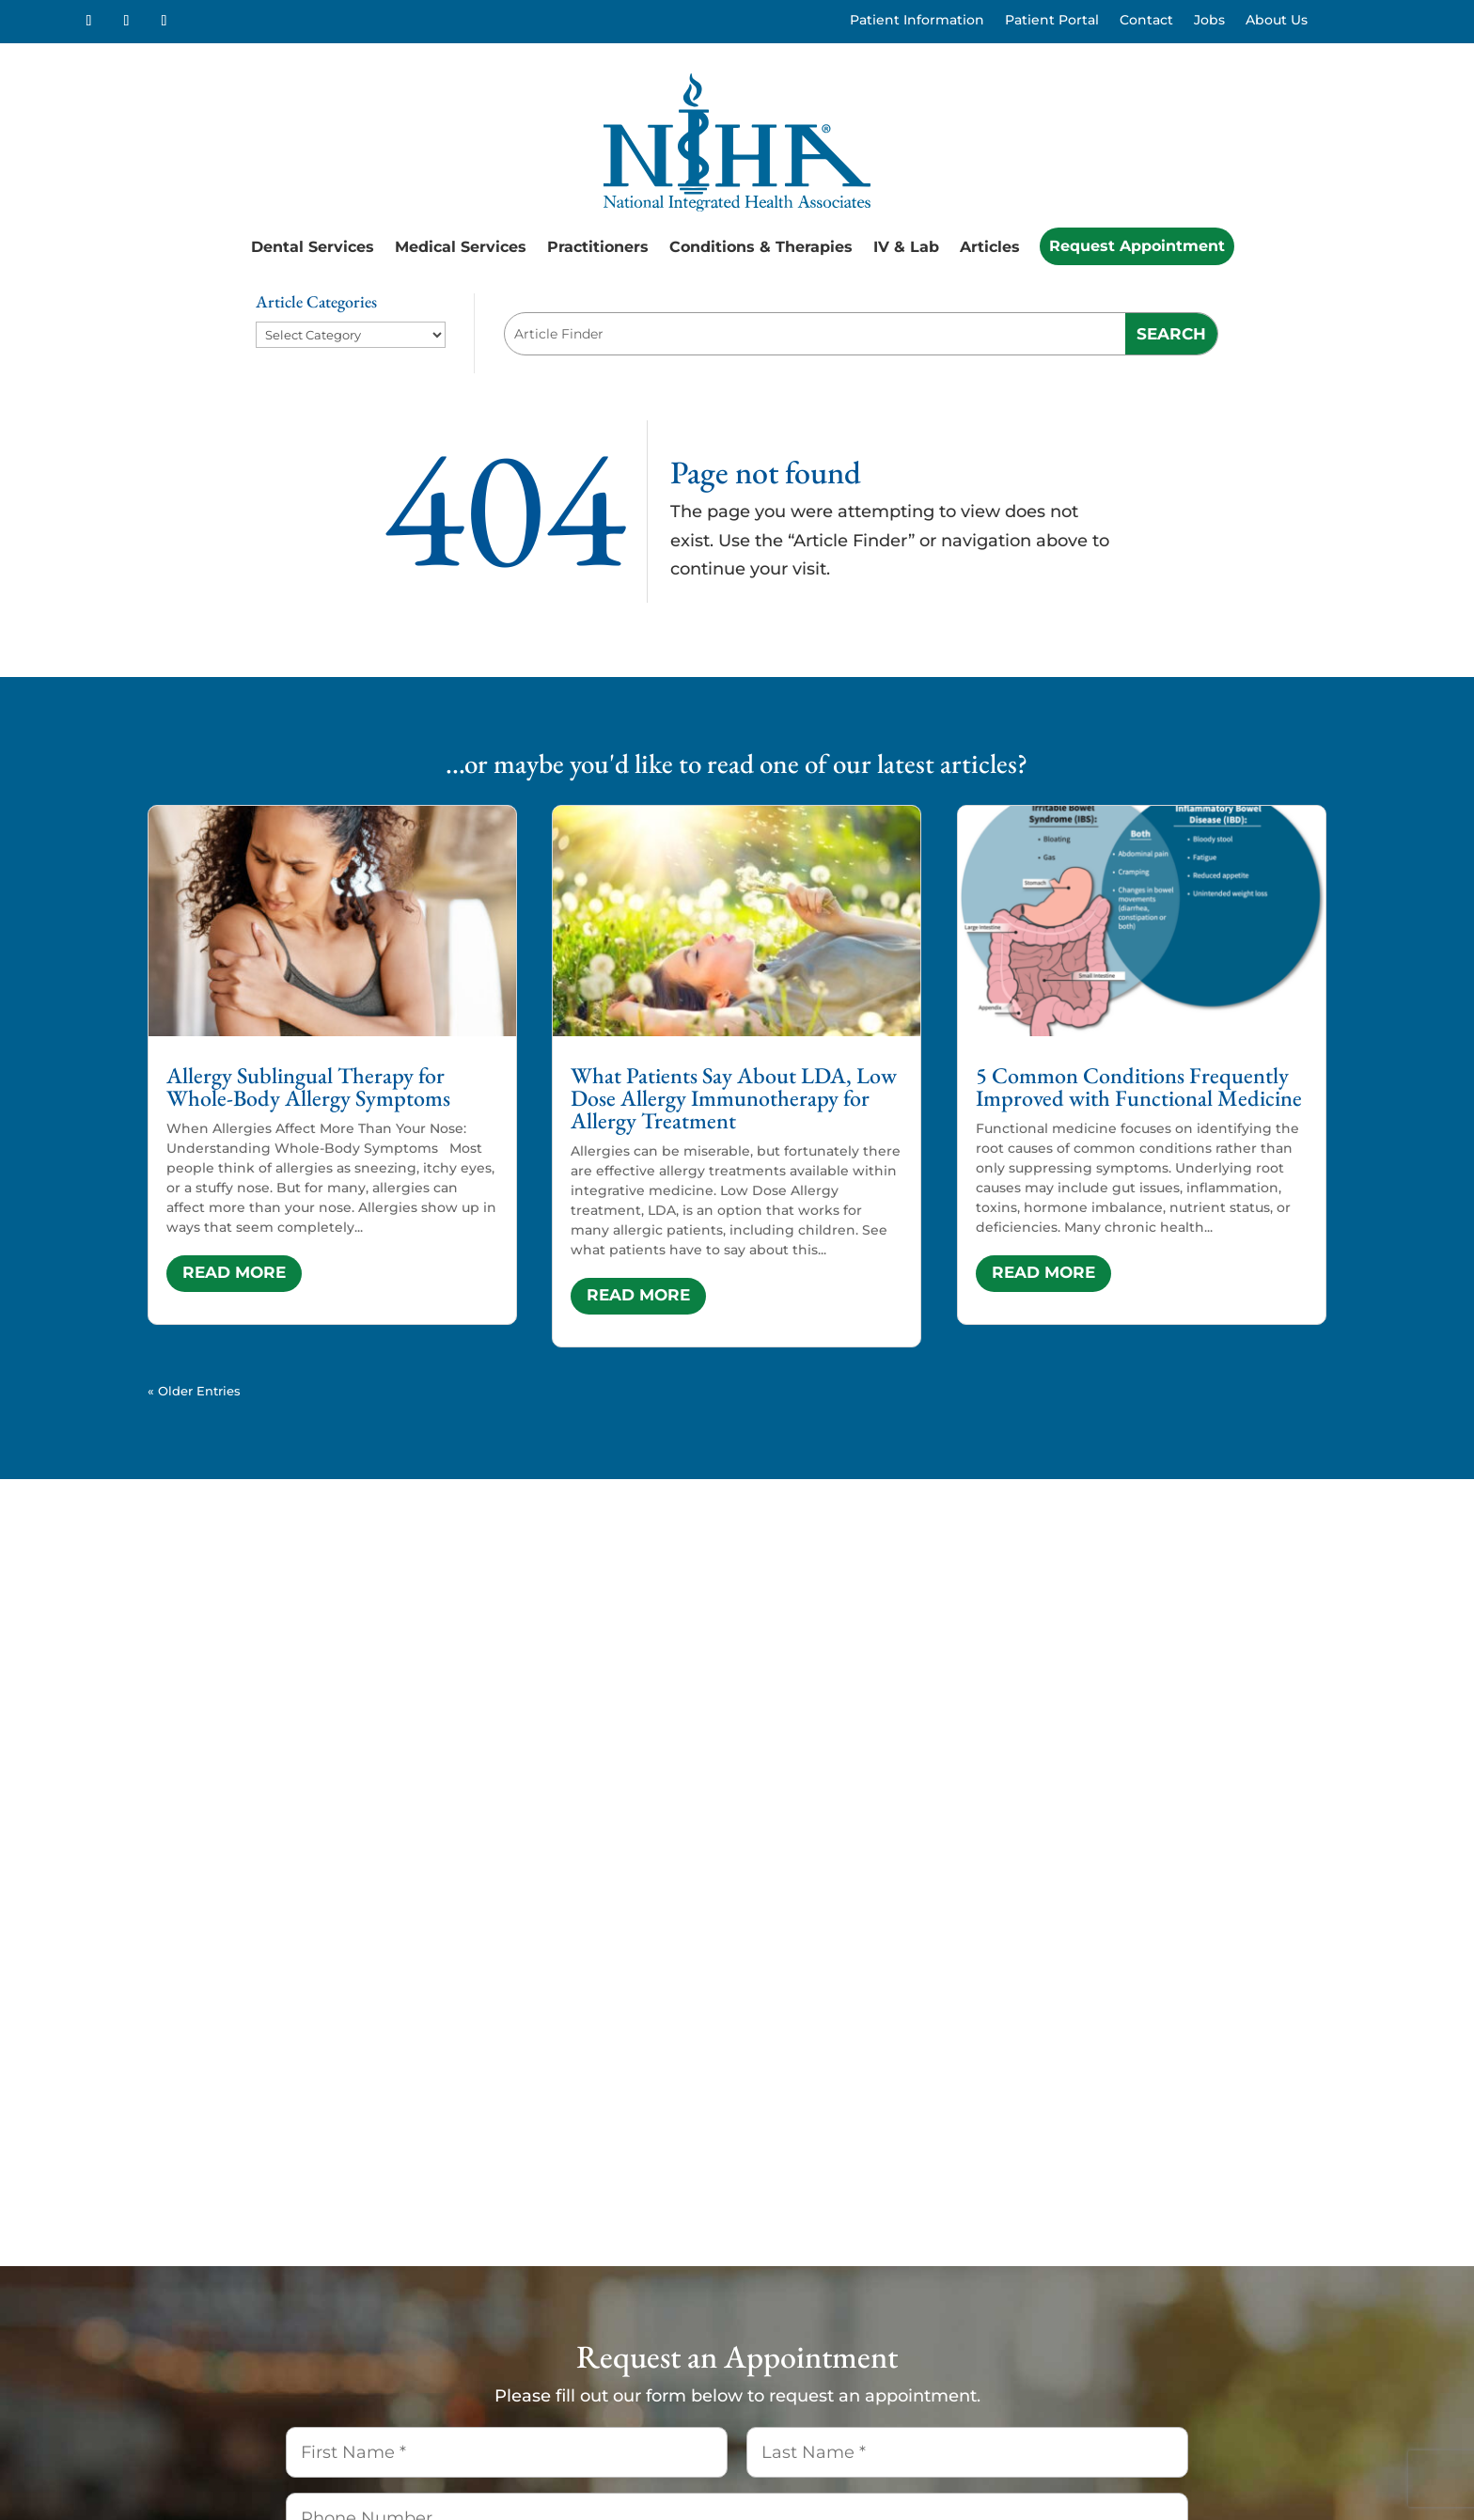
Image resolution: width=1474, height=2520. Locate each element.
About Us (1277, 20)
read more (234, 1272)
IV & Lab (906, 247)
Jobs (1209, 20)
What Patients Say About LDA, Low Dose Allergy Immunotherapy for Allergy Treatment (734, 1098)
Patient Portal (1052, 20)
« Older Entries (194, 1390)
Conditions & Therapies (761, 247)
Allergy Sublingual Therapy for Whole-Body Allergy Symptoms (308, 1086)
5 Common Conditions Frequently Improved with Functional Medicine (1139, 1086)
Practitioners (598, 247)
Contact (1146, 20)
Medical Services (460, 247)
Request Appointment (1137, 246)
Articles (990, 247)
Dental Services (312, 247)
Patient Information (917, 20)
